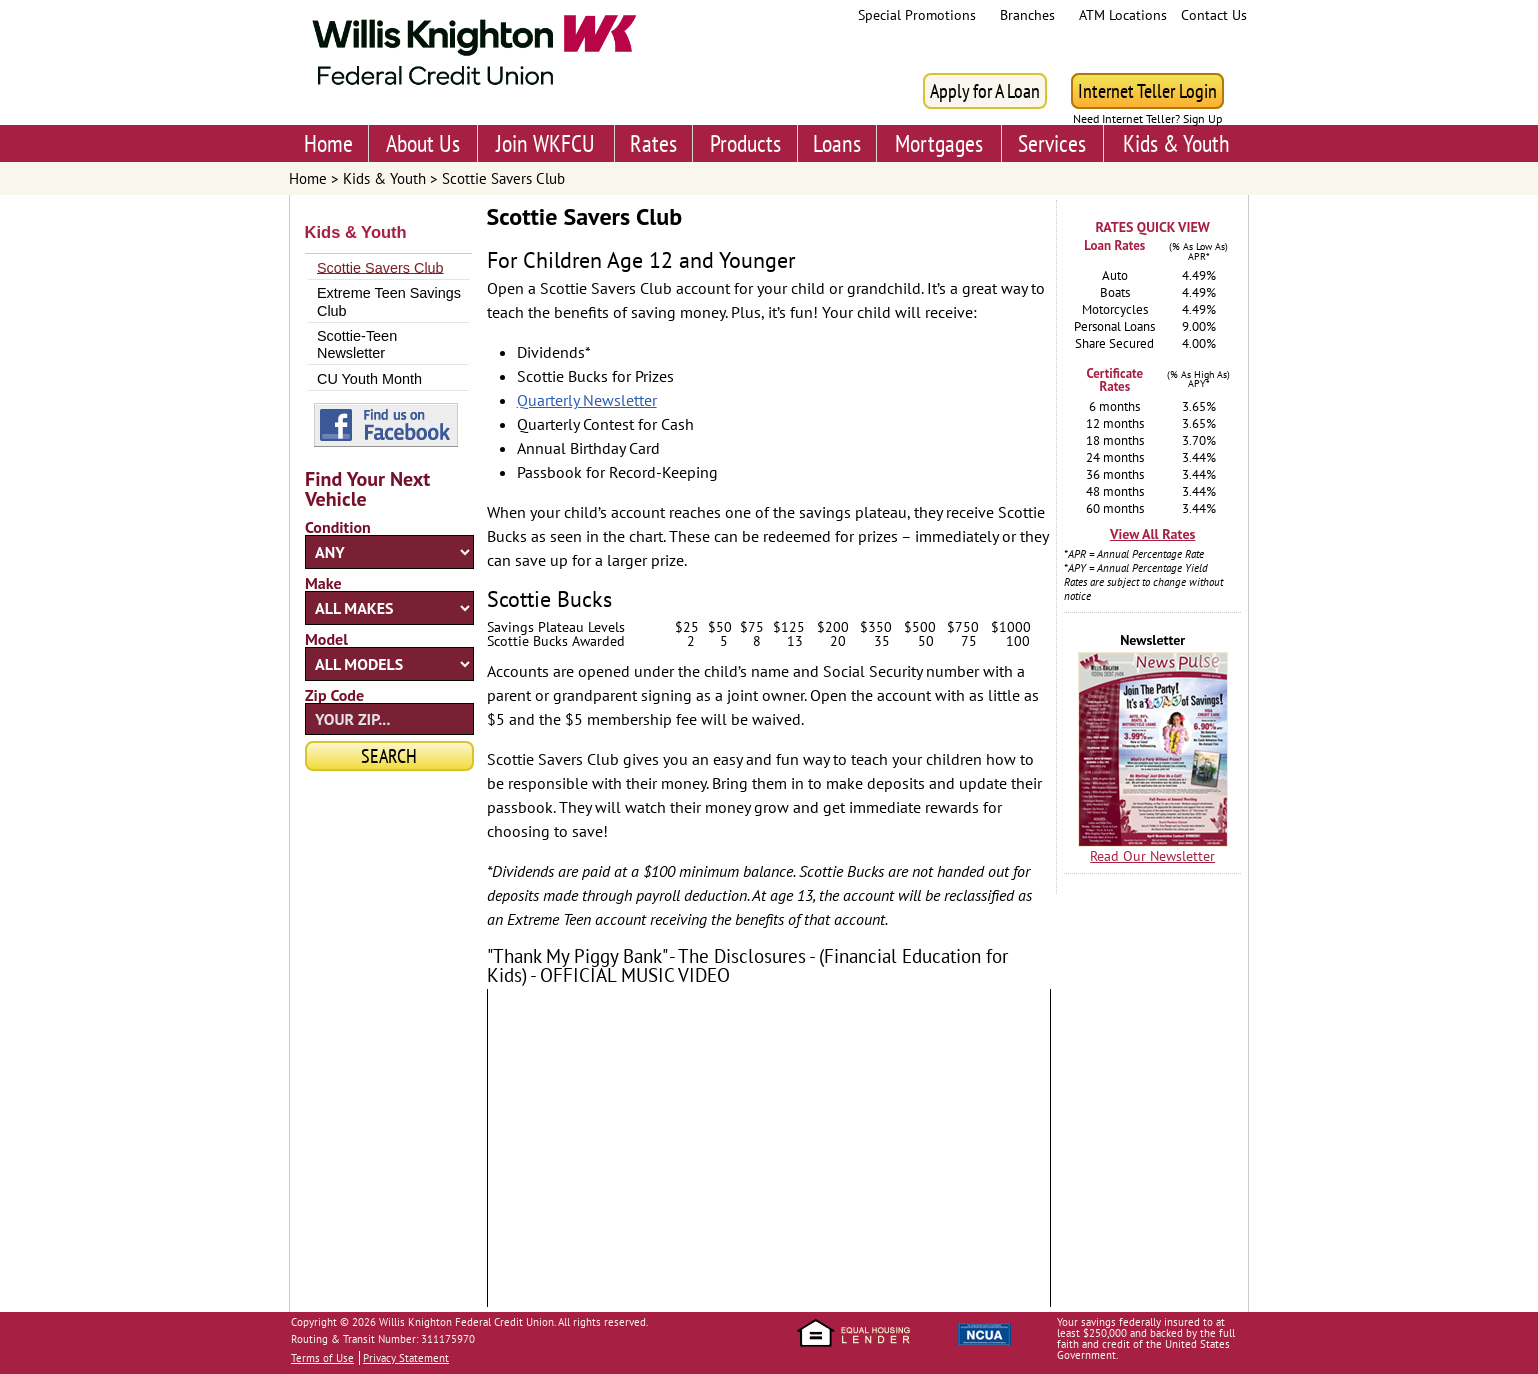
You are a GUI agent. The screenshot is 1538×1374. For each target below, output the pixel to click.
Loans (837, 143)
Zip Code (334, 695)
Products (745, 143)
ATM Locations (1123, 15)
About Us (423, 143)
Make (323, 583)
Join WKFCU (545, 143)
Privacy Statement (406, 1358)
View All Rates (1152, 534)
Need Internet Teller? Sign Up (1147, 119)
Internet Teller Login (1147, 91)
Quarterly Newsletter (587, 400)
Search (389, 756)
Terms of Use (322, 1358)
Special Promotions (917, 15)
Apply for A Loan (985, 91)
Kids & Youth (1176, 143)
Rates (653, 143)
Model (326, 639)
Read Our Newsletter (1152, 856)
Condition (338, 527)
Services (1052, 143)
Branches (1027, 15)
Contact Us (1214, 15)
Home (328, 143)
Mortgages (939, 143)
